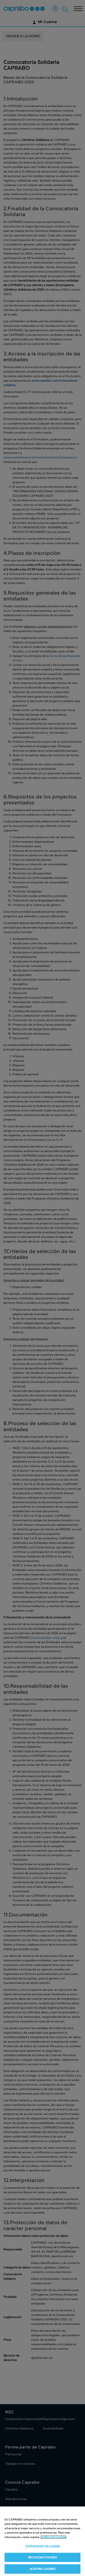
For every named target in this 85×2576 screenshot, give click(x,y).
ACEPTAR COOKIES (42, 2569)
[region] (42, 2541)
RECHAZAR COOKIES (42, 2557)
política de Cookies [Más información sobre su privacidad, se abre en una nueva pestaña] (53, 2537)
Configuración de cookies (42, 2546)
